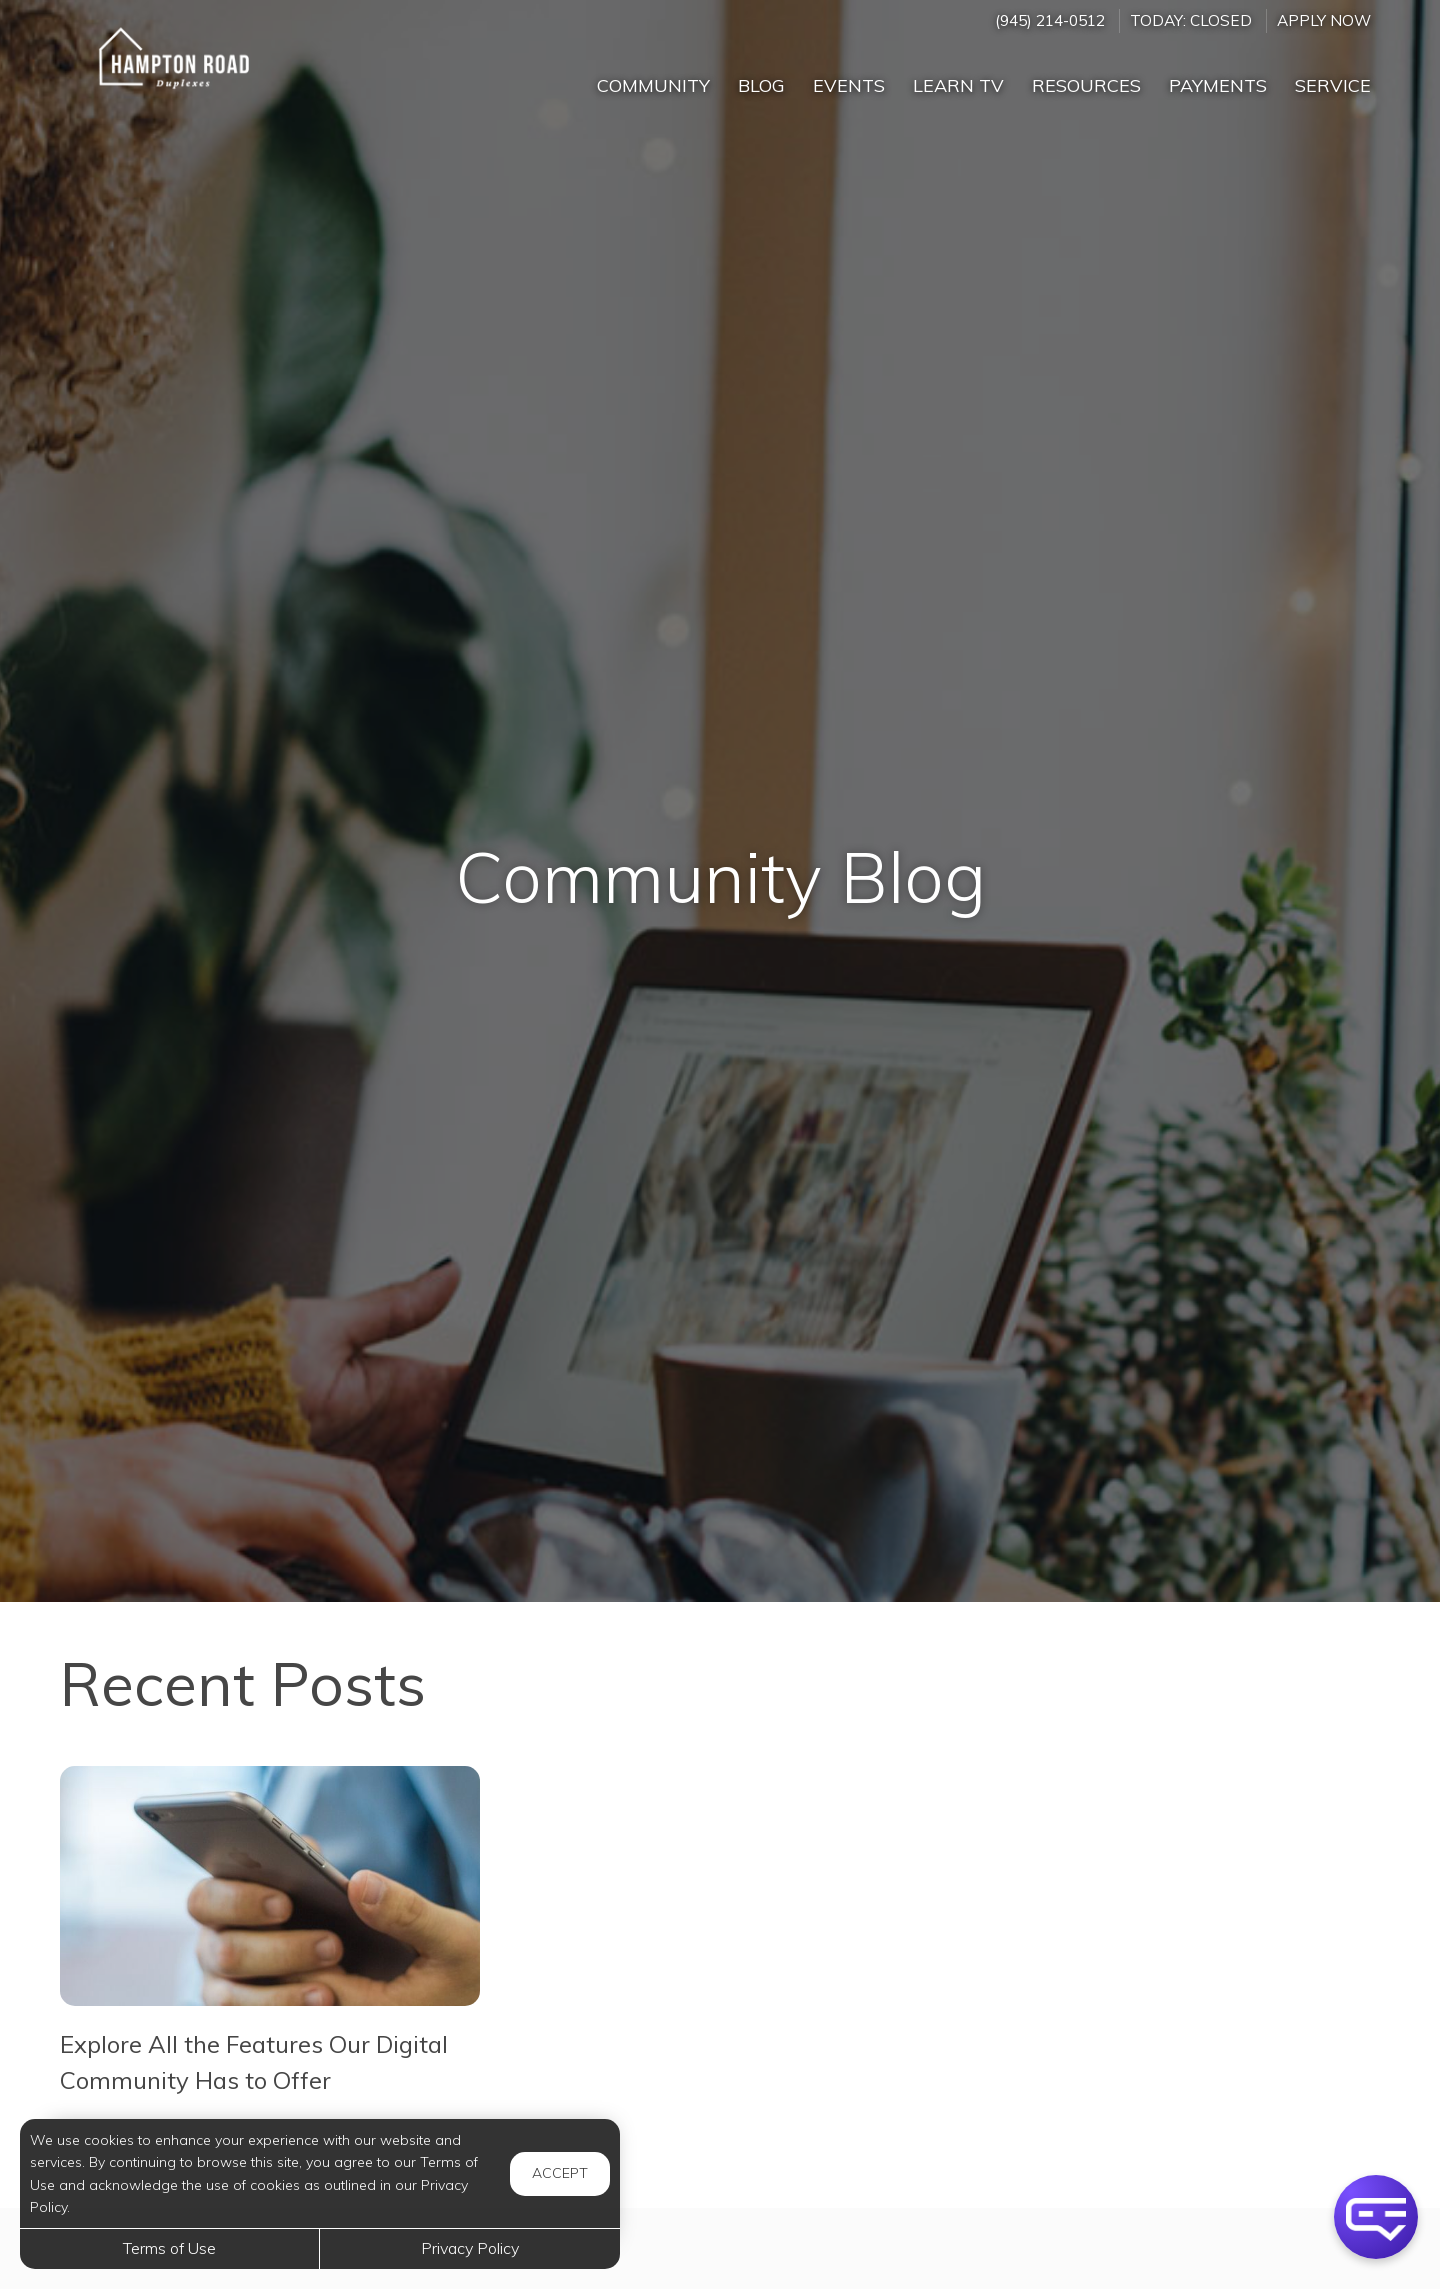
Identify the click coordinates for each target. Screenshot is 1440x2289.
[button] (1376, 2217)
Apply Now (1324, 20)
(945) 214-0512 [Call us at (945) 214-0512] (1050, 20)
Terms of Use (169, 2248)
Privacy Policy (470, 2248)
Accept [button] (560, 2173)
